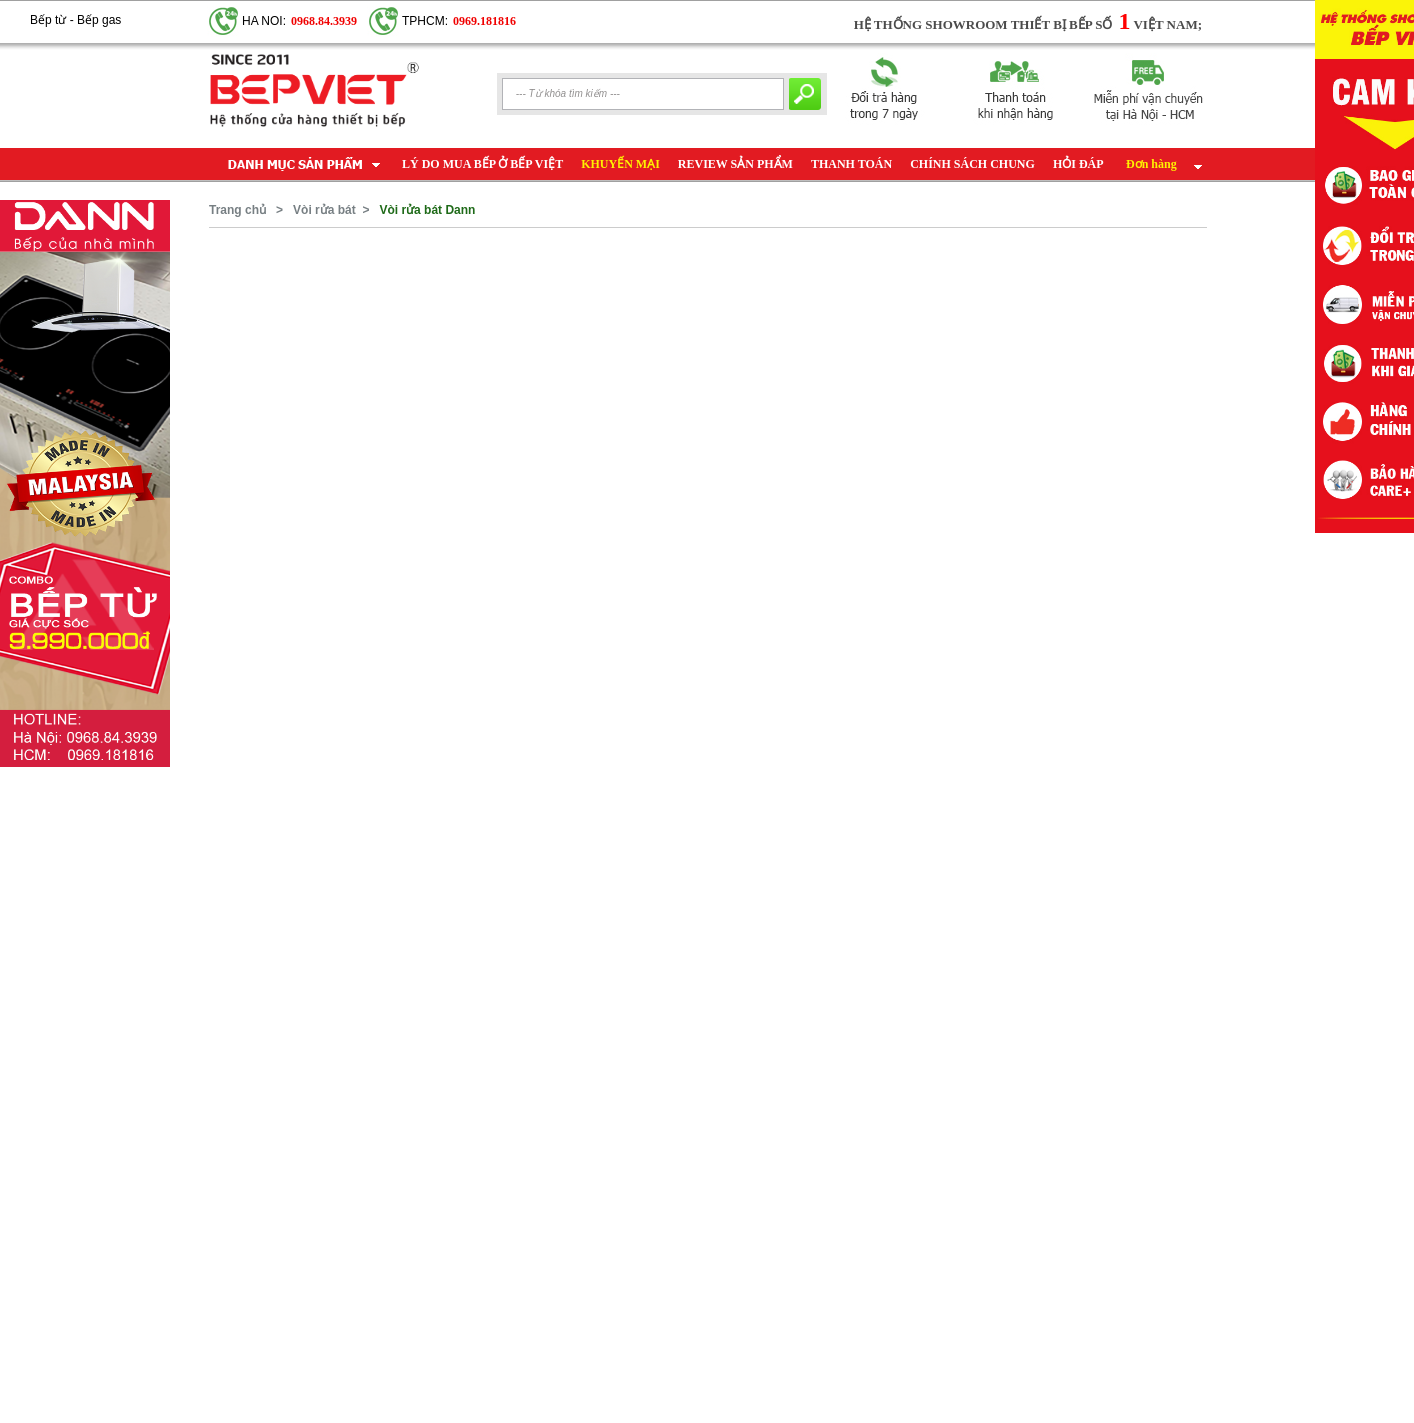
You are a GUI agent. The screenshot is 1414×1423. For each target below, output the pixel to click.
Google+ (144, 11)
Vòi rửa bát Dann (427, 210)
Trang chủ (237, 210)
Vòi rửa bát (324, 210)
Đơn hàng (1151, 164)
